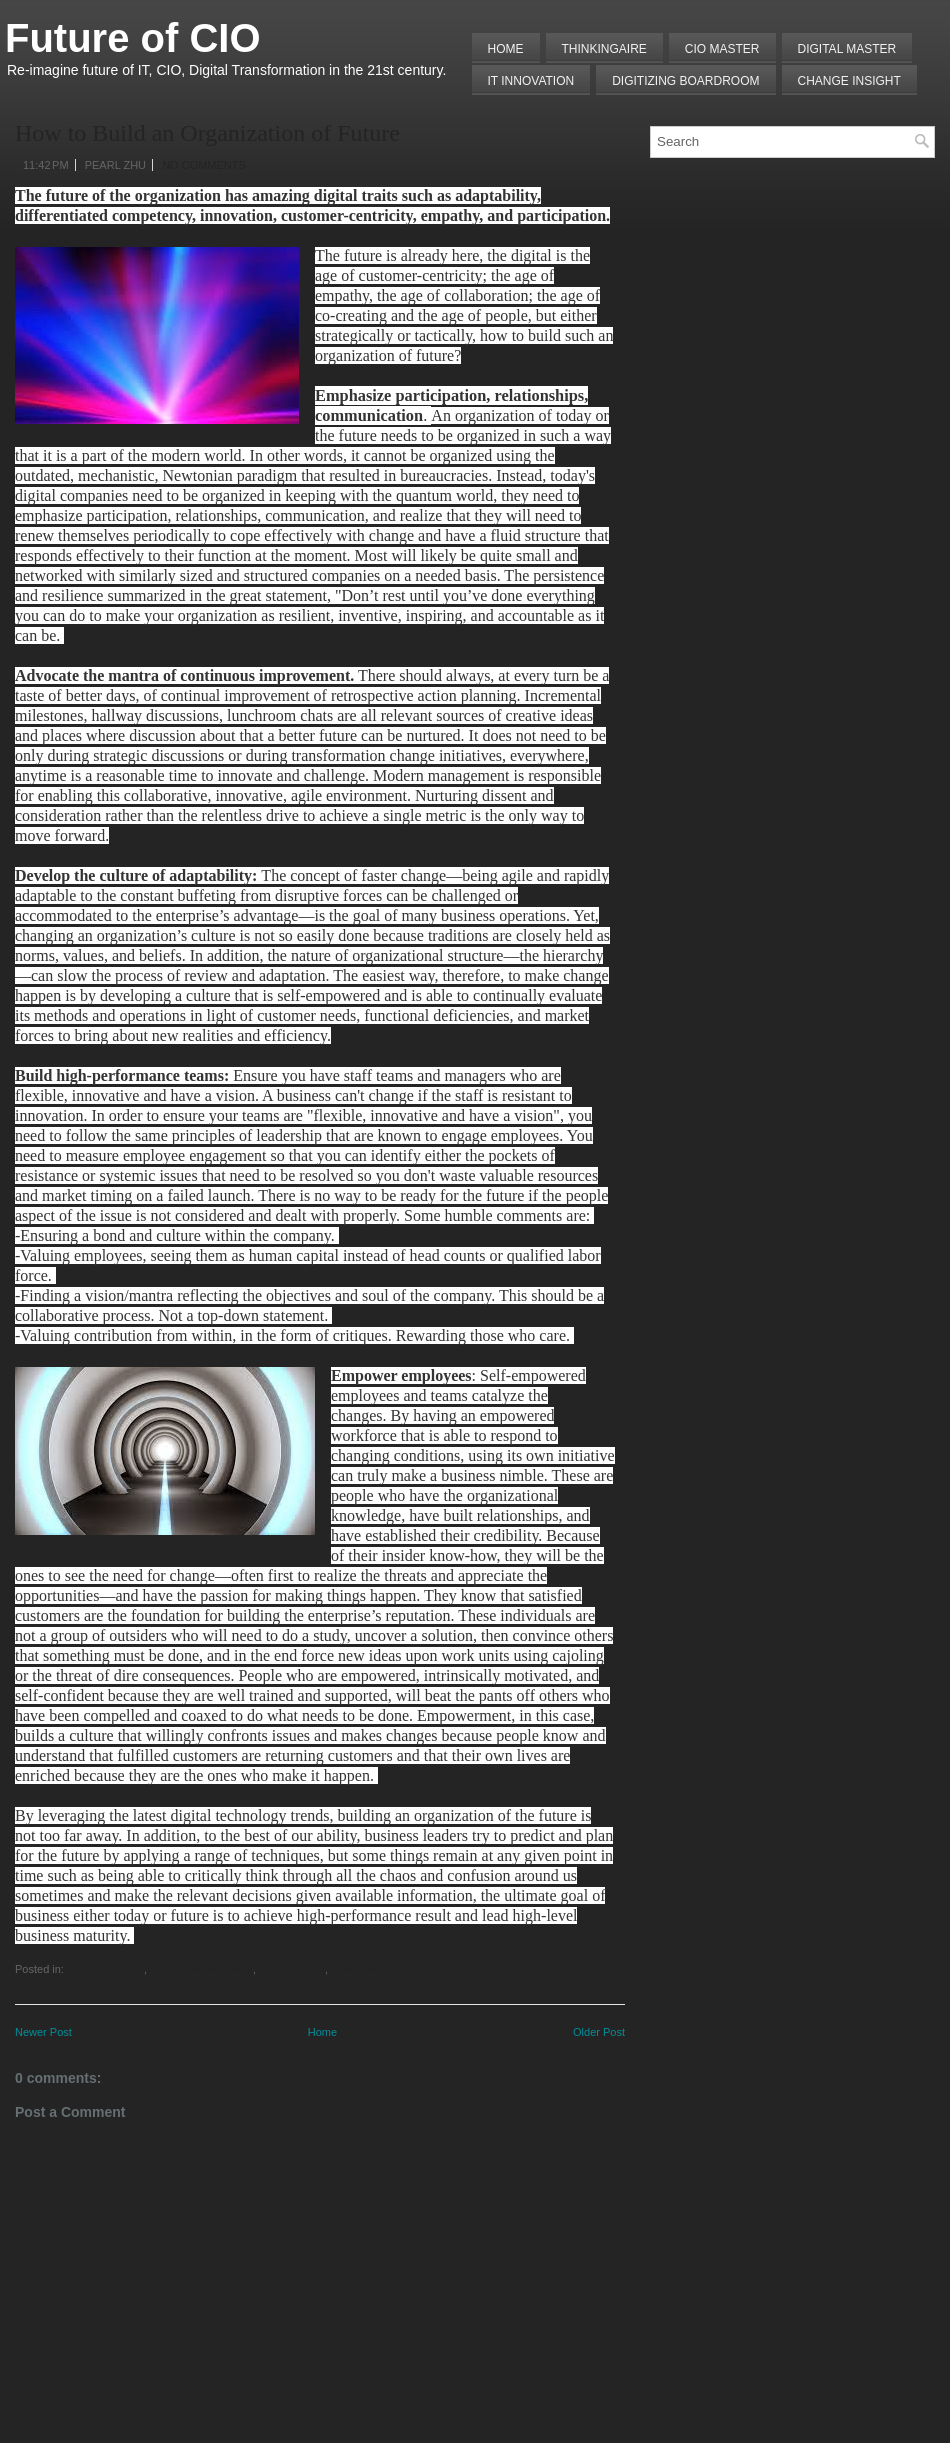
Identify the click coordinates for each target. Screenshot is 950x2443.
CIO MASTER (722, 49)
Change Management (200, 1969)
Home (506, 49)
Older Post (599, 2032)
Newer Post (43, 2032)
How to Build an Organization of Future (207, 133)
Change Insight (849, 81)
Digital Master (847, 49)
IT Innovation (531, 81)
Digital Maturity (364, 1969)
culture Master (290, 1969)
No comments (204, 165)
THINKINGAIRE (604, 49)
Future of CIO (133, 38)
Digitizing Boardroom (685, 81)
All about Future (105, 1969)
